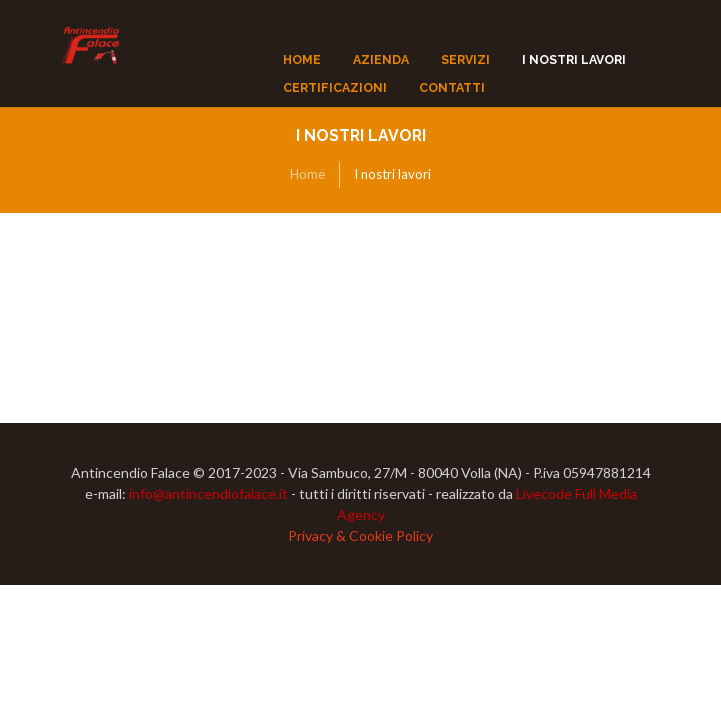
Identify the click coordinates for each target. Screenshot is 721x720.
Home (307, 174)
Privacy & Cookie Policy (360, 535)
